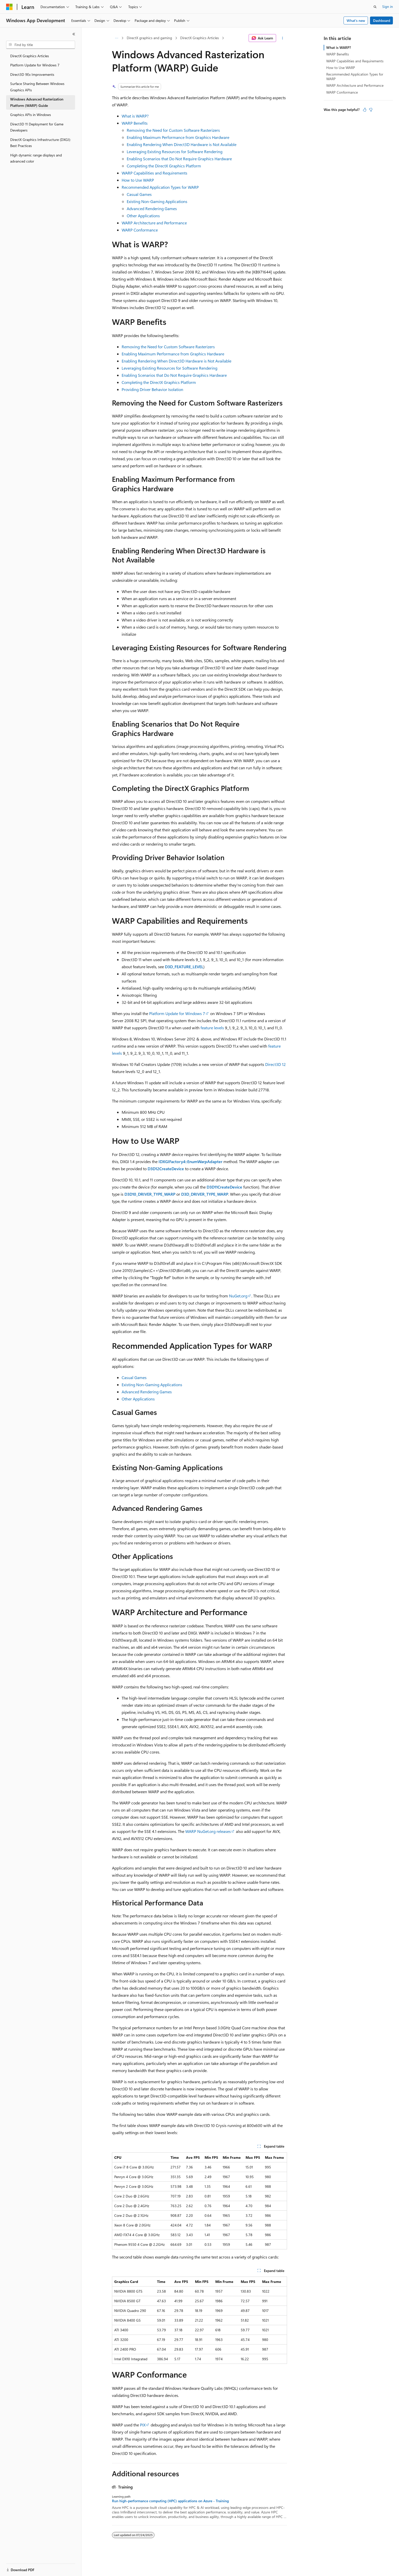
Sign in (387, 6)
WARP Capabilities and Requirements (154, 173)
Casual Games (139, 194)
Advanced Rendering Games (152, 208)
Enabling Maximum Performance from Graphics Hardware (178, 137)
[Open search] (375, 6)
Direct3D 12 (275, 1064)
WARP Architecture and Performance (154, 222)
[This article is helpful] (365, 110)
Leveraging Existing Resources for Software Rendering (174, 151)
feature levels (212, 1027)
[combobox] (40, 45)
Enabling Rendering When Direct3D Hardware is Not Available (181, 144)
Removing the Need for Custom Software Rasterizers (173, 130)
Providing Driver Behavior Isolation (152, 389)
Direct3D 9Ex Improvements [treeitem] (32, 74)
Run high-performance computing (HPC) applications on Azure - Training (170, 2501)
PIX (143, 2424)
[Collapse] (73, 34)
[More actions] (282, 38)
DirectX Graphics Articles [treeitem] (29, 55)
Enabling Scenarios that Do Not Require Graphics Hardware (179, 158)
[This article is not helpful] (371, 110)
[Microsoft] (9, 7)
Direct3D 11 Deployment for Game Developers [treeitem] (36, 127)
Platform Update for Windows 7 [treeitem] (35, 65)
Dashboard (381, 20)
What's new (356, 20)
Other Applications (143, 215)
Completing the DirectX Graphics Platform (164, 165)
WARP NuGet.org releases (208, 1831)
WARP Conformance (140, 230)
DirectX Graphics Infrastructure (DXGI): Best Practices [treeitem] (40, 142)
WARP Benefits (135, 123)
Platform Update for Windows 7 (177, 1013)
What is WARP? (135, 116)
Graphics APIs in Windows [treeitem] (30, 114)
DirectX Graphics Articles (199, 37)
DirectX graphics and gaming (149, 37)
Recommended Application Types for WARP (160, 187)
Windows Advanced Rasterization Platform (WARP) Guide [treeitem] (36, 102)
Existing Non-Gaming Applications (157, 201)
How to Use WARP (138, 180)
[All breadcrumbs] (116, 38)
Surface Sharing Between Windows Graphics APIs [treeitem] (37, 86)
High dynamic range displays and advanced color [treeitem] (36, 158)
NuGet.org (238, 1295)
